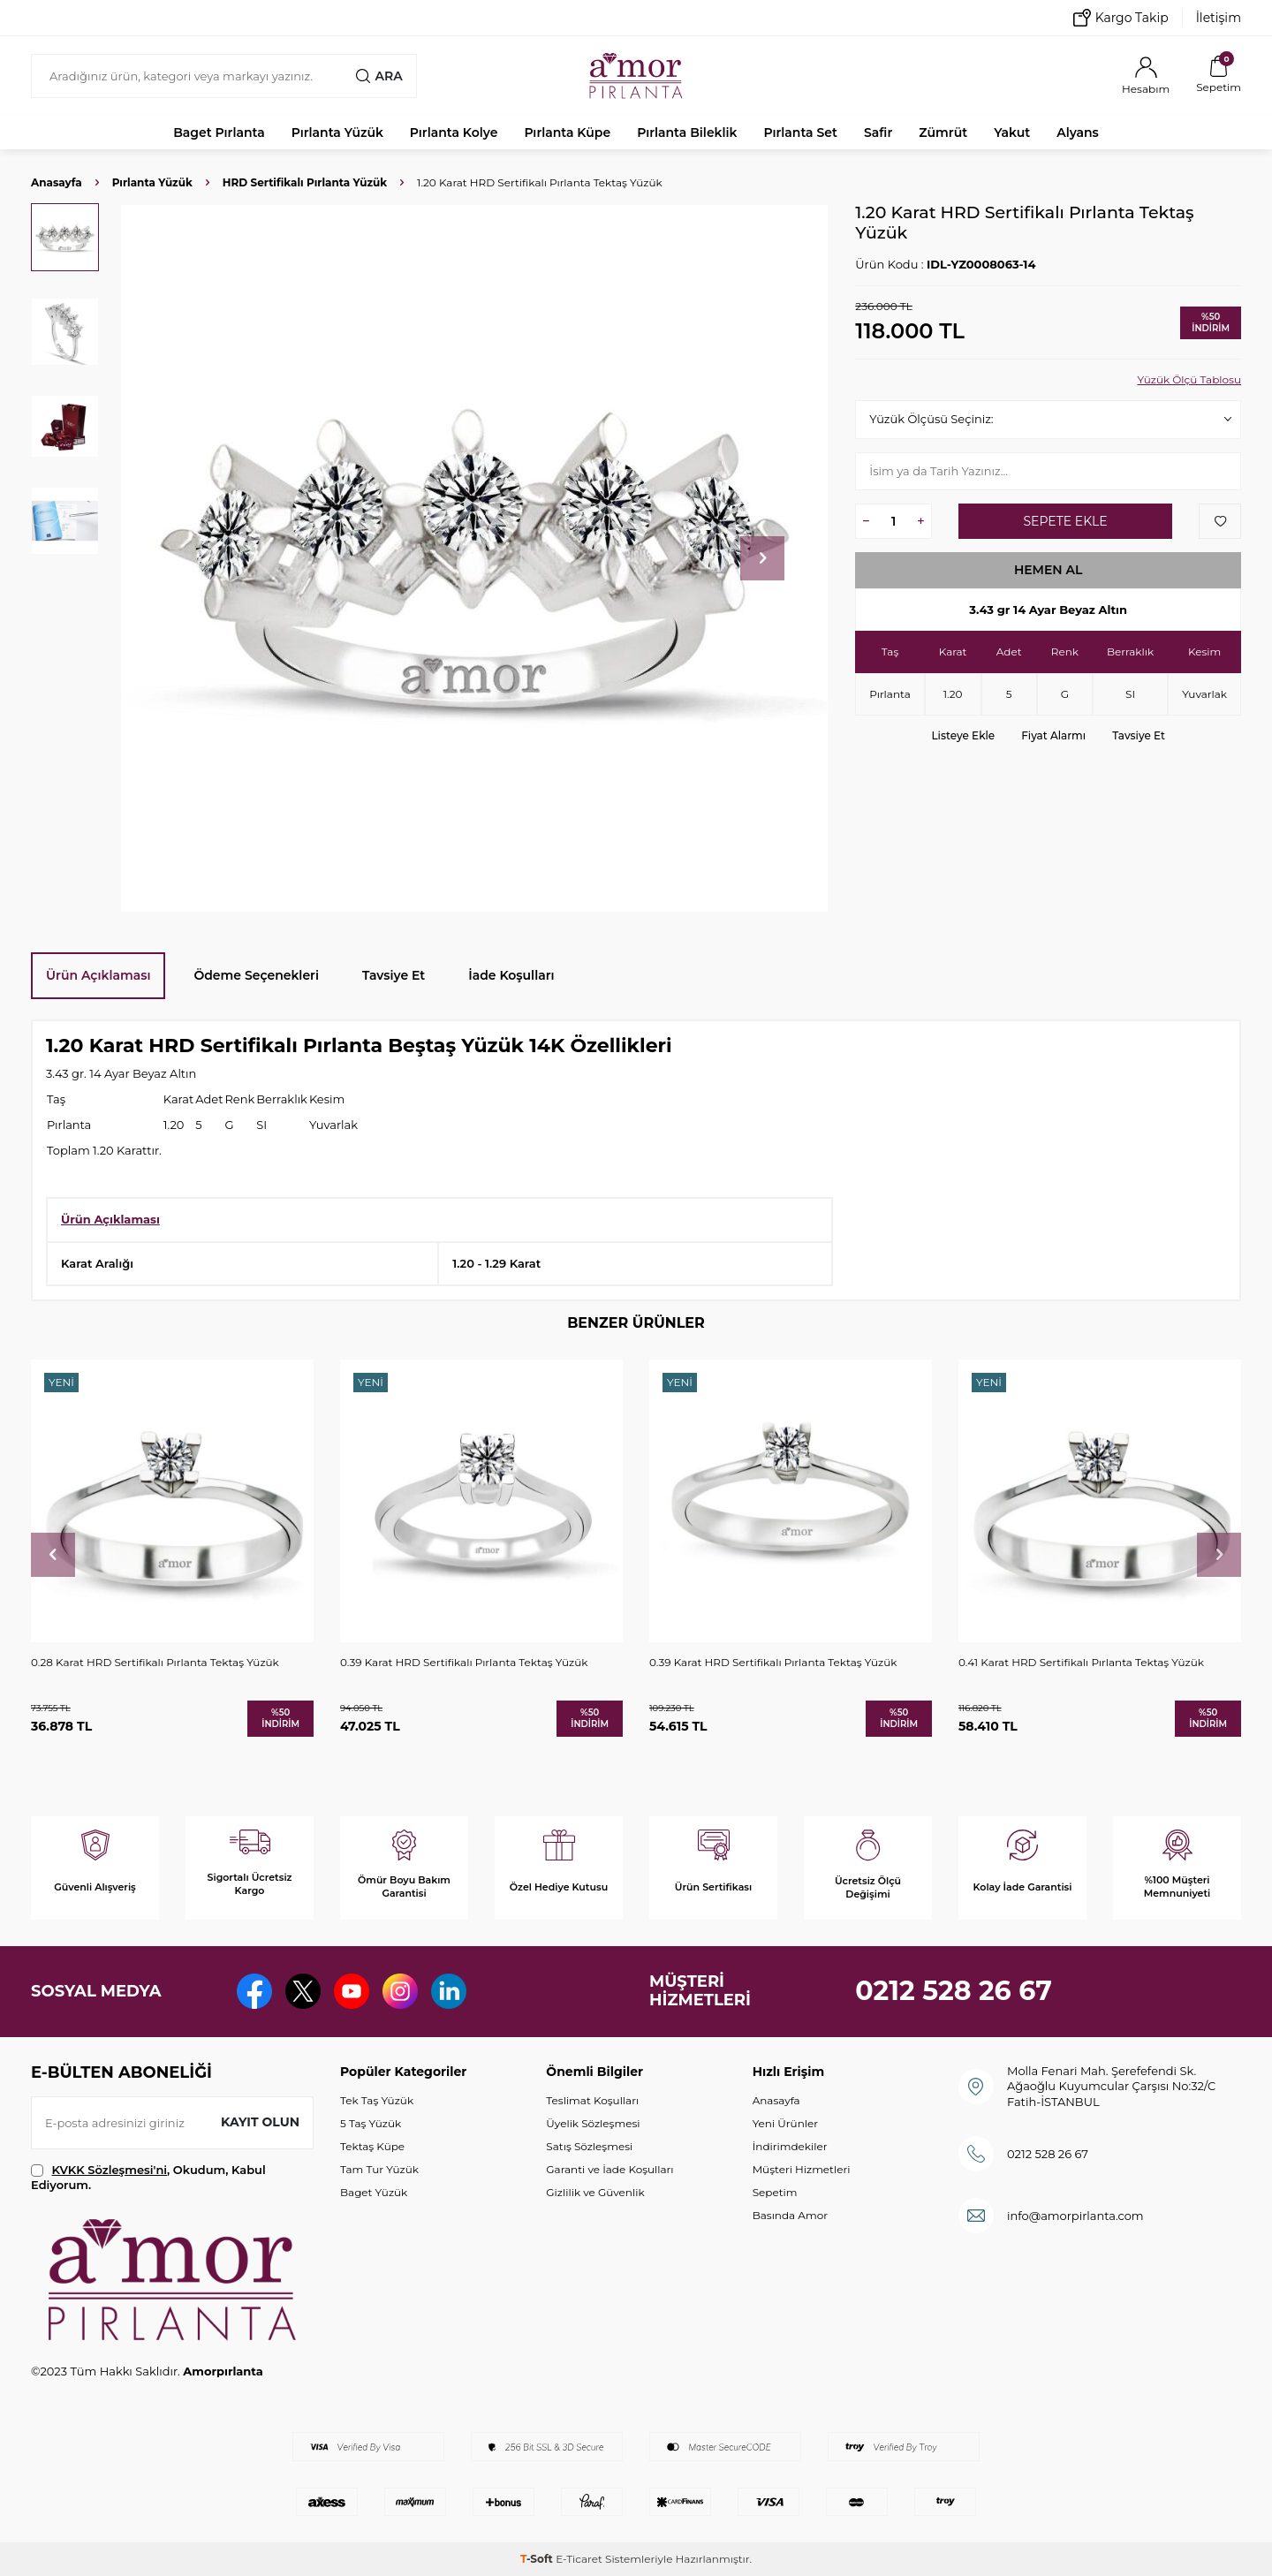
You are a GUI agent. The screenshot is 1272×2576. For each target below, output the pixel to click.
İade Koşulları (511, 975)
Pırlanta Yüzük (337, 132)
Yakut (1012, 132)
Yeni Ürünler (785, 2123)
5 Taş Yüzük (370, 2123)
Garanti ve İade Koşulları (609, 2169)
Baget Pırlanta (219, 132)
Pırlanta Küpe (567, 132)
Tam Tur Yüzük (379, 2169)
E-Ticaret (579, 2558)
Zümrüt (943, 132)
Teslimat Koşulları (592, 2100)
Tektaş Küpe (372, 2146)
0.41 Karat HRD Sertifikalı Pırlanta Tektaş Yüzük (1081, 1662)
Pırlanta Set (800, 132)
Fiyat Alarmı (1053, 735)
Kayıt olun (260, 2122)
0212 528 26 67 (953, 1990)
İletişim (1218, 18)
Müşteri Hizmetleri (802, 2169)
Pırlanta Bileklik (687, 132)
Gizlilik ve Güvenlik (595, 2192)
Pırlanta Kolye (454, 132)
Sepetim (775, 2192)
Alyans (1077, 132)
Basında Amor (790, 2215)
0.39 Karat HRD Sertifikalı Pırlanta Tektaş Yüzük (463, 1662)
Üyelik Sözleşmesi (593, 2123)
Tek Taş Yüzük (376, 2100)
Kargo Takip (1121, 18)
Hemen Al (1048, 570)
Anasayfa (56, 182)
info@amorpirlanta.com (1075, 2216)
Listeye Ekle (963, 735)
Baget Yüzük (373, 2192)
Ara (379, 76)
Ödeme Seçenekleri (256, 975)
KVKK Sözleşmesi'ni (109, 2170)
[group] (474, 558)
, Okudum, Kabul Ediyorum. (148, 2177)
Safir (878, 132)
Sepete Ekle (1065, 521)
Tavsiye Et (1138, 735)
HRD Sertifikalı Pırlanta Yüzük (305, 182)
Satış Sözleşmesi (589, 2146)
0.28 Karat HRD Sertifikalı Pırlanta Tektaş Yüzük (155, 1662)
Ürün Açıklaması (98, 975)
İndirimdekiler (790, 2146)
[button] (762, 558)
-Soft (538, 2558)
